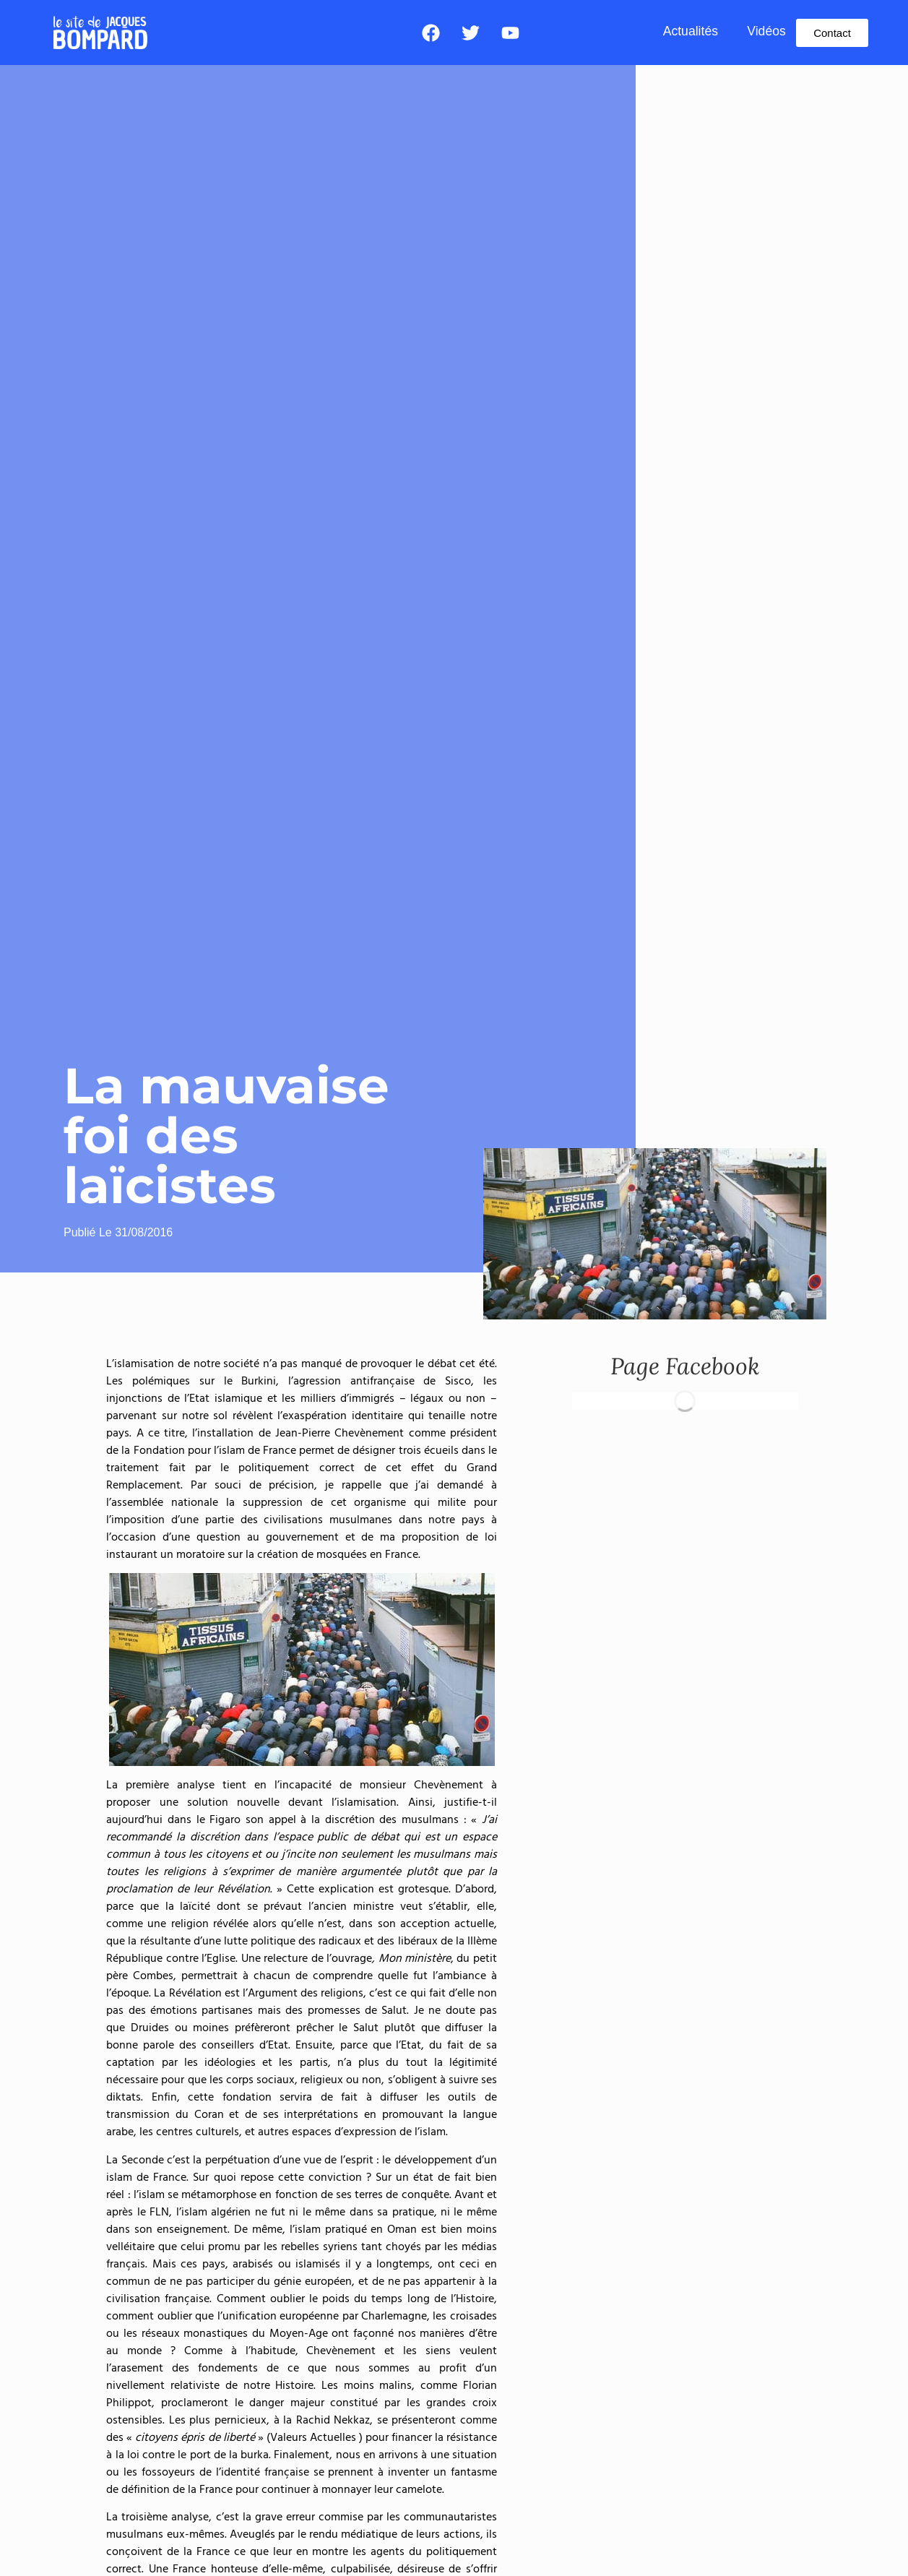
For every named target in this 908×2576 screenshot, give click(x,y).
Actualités (690, 31)
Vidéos (766, 31)
